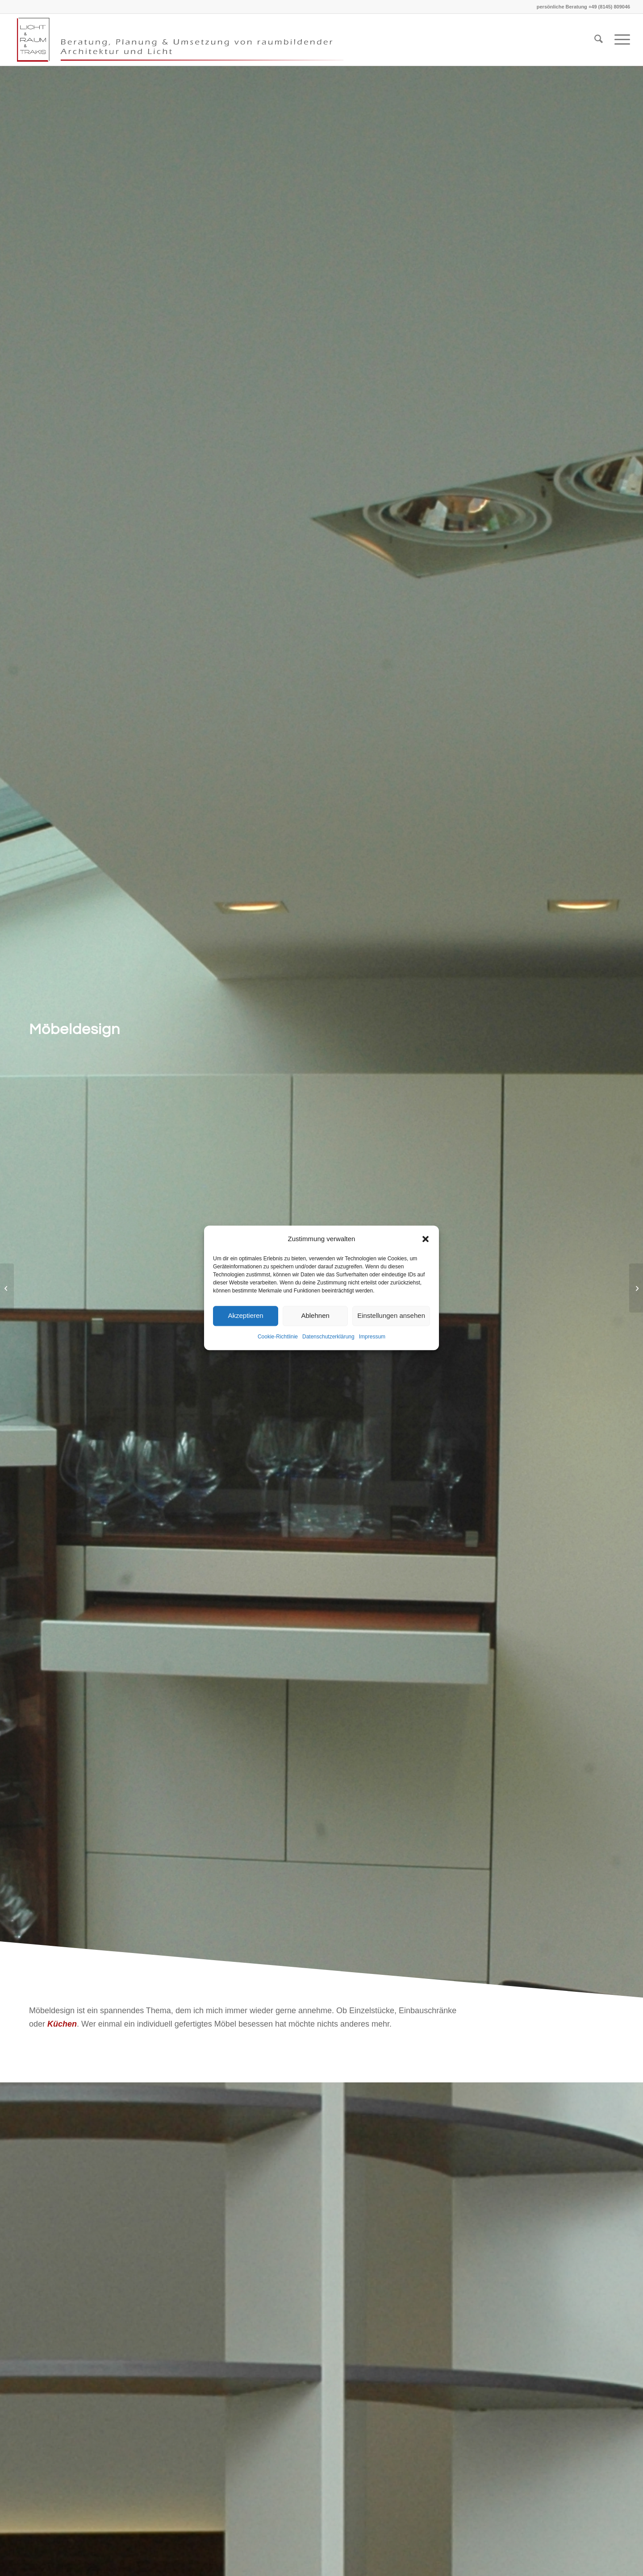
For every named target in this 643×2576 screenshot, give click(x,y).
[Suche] (599, 40)
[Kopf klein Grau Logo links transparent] (185, 40)
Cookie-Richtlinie (278, 1337)
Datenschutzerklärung (328, 1337)
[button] (425, 1238)
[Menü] (619, 40)
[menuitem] (599, 40)
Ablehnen (315, 1316)
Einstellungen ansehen (391, 1316)
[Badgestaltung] (7, 1288)
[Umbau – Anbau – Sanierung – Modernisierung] (636, 1288)
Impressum (372, 1337)
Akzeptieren (245, 1316)
